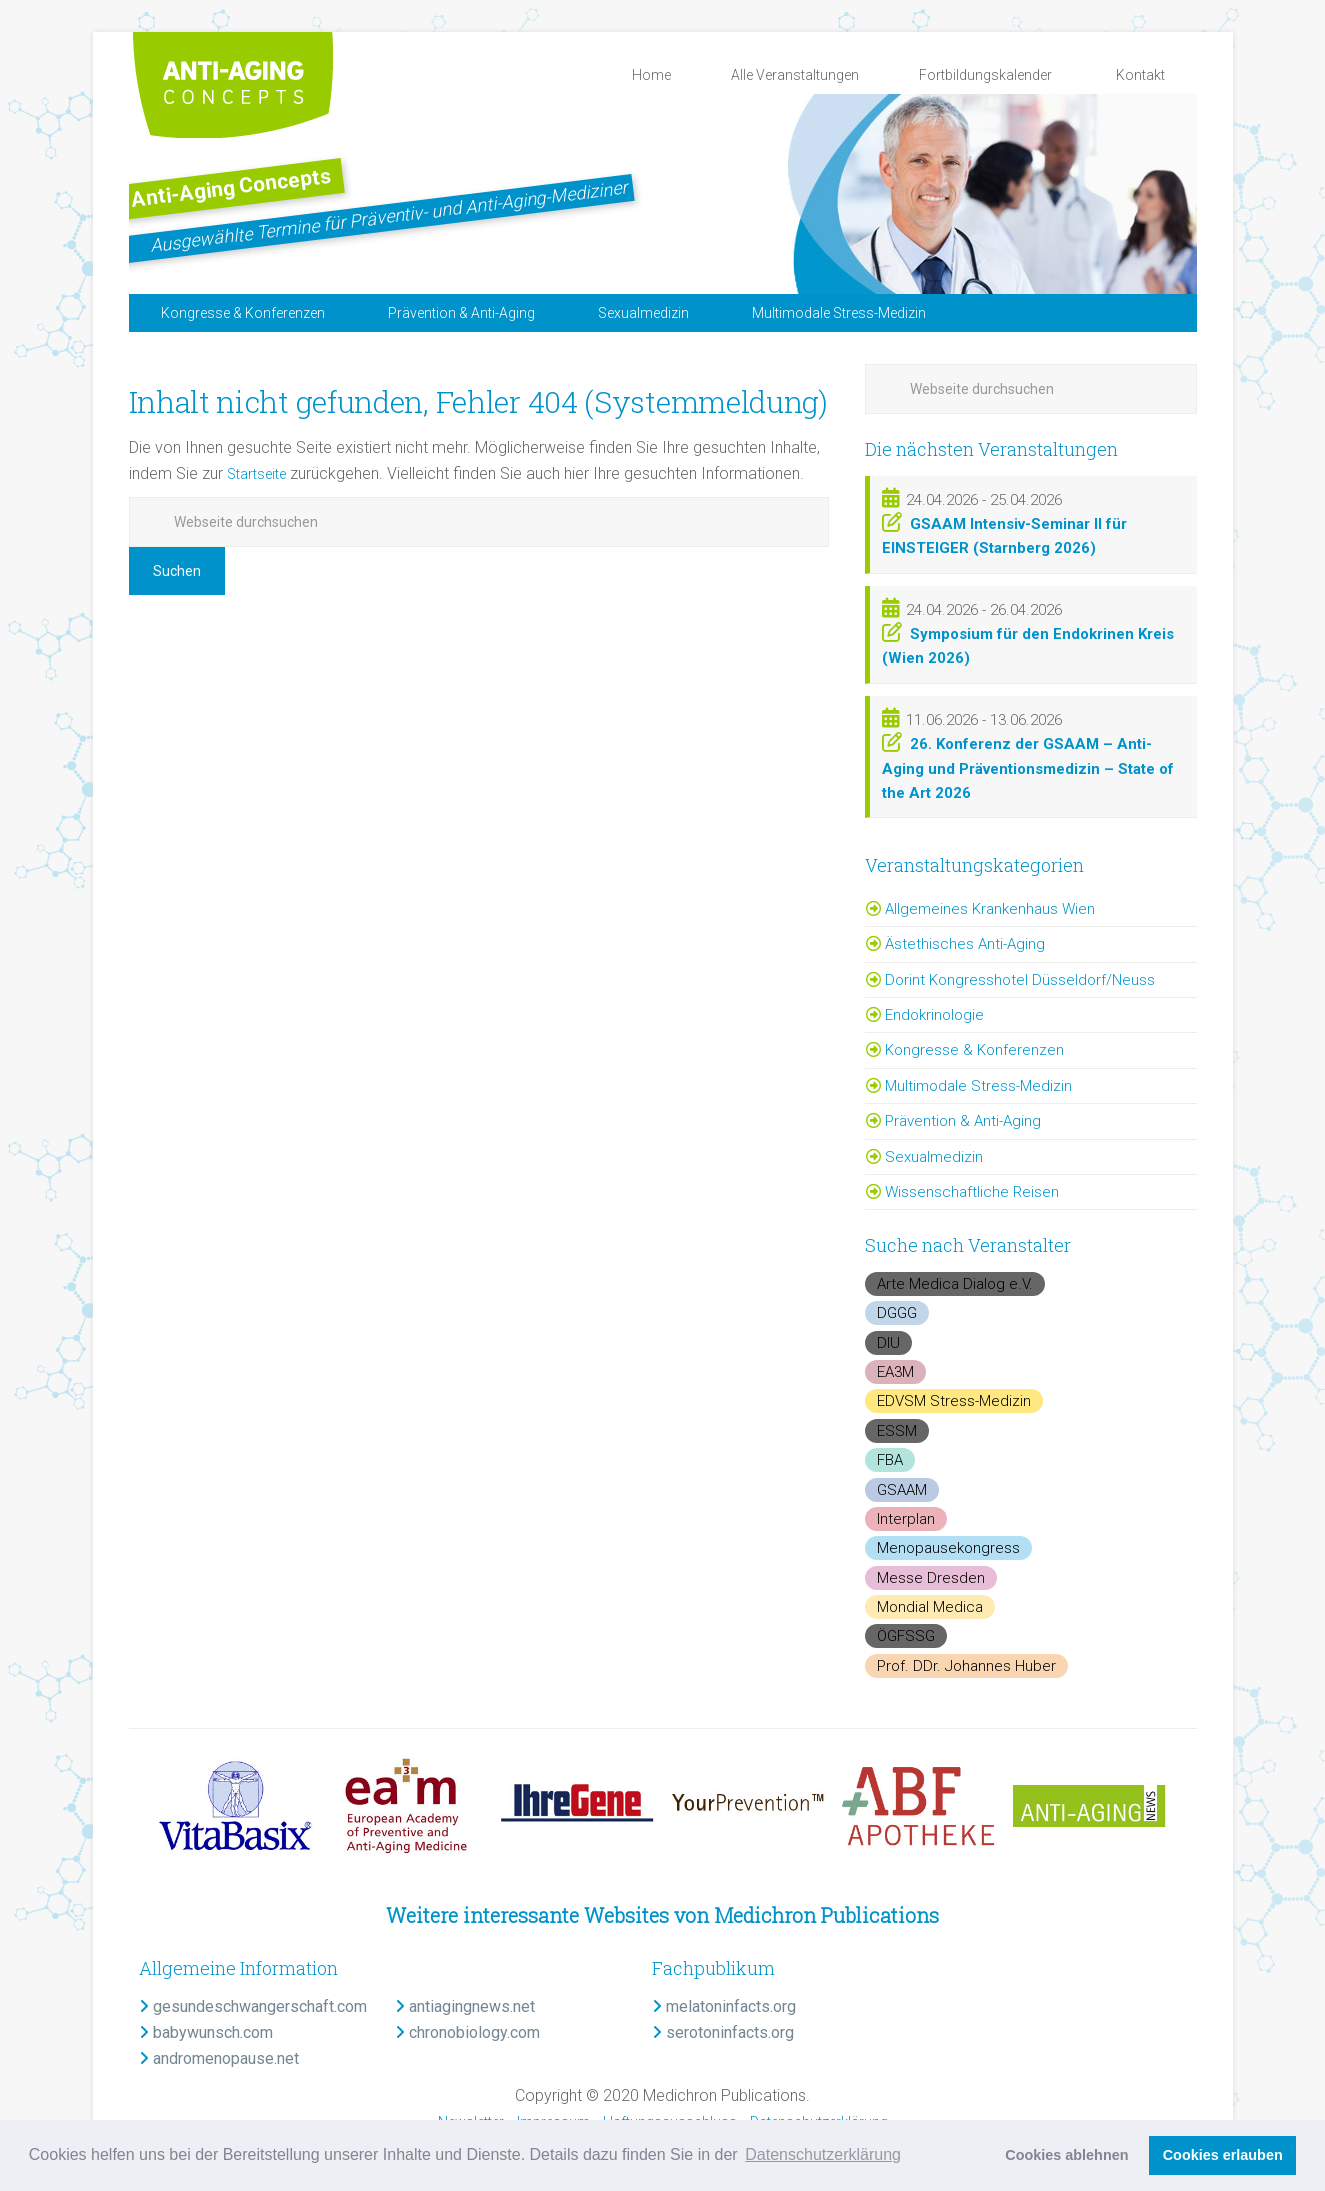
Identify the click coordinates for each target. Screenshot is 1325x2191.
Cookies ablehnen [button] (1066, 2155)
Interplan (906, 1519)
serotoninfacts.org (723, 2032)
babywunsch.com (206, 2032)
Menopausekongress (948, 1548)
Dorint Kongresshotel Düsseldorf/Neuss (1020, 980)
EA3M (895, 1372)
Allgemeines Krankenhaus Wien (990, 909)
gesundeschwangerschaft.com (253, 2006)
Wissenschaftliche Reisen (972, 1192)
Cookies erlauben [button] (1223, 2155)
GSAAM (902, 1490)
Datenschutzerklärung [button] (823, 2154)
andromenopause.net (219, 2058)
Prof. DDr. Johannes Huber (966, 1666)
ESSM (897, 1431)
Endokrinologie (934, 1015)
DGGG (897, 1313)
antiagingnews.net (465, 2006)
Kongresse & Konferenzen (974, 1050)
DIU (888, 1343)
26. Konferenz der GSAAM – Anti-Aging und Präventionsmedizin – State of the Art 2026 (1028, 768)
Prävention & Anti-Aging (963, 1121)
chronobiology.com (467, 2032)
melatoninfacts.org (724, 2006)
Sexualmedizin (934, 1157)
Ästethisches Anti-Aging (965, 944)
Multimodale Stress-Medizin (978, 1086)
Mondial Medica (930, 1607)
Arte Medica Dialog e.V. (955, 1284)
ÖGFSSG (906, 1636)
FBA (890, 1460)
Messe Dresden (931, 1578)
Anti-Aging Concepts (319, 177)
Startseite (261, 473)
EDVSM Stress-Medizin (954, 1401)
